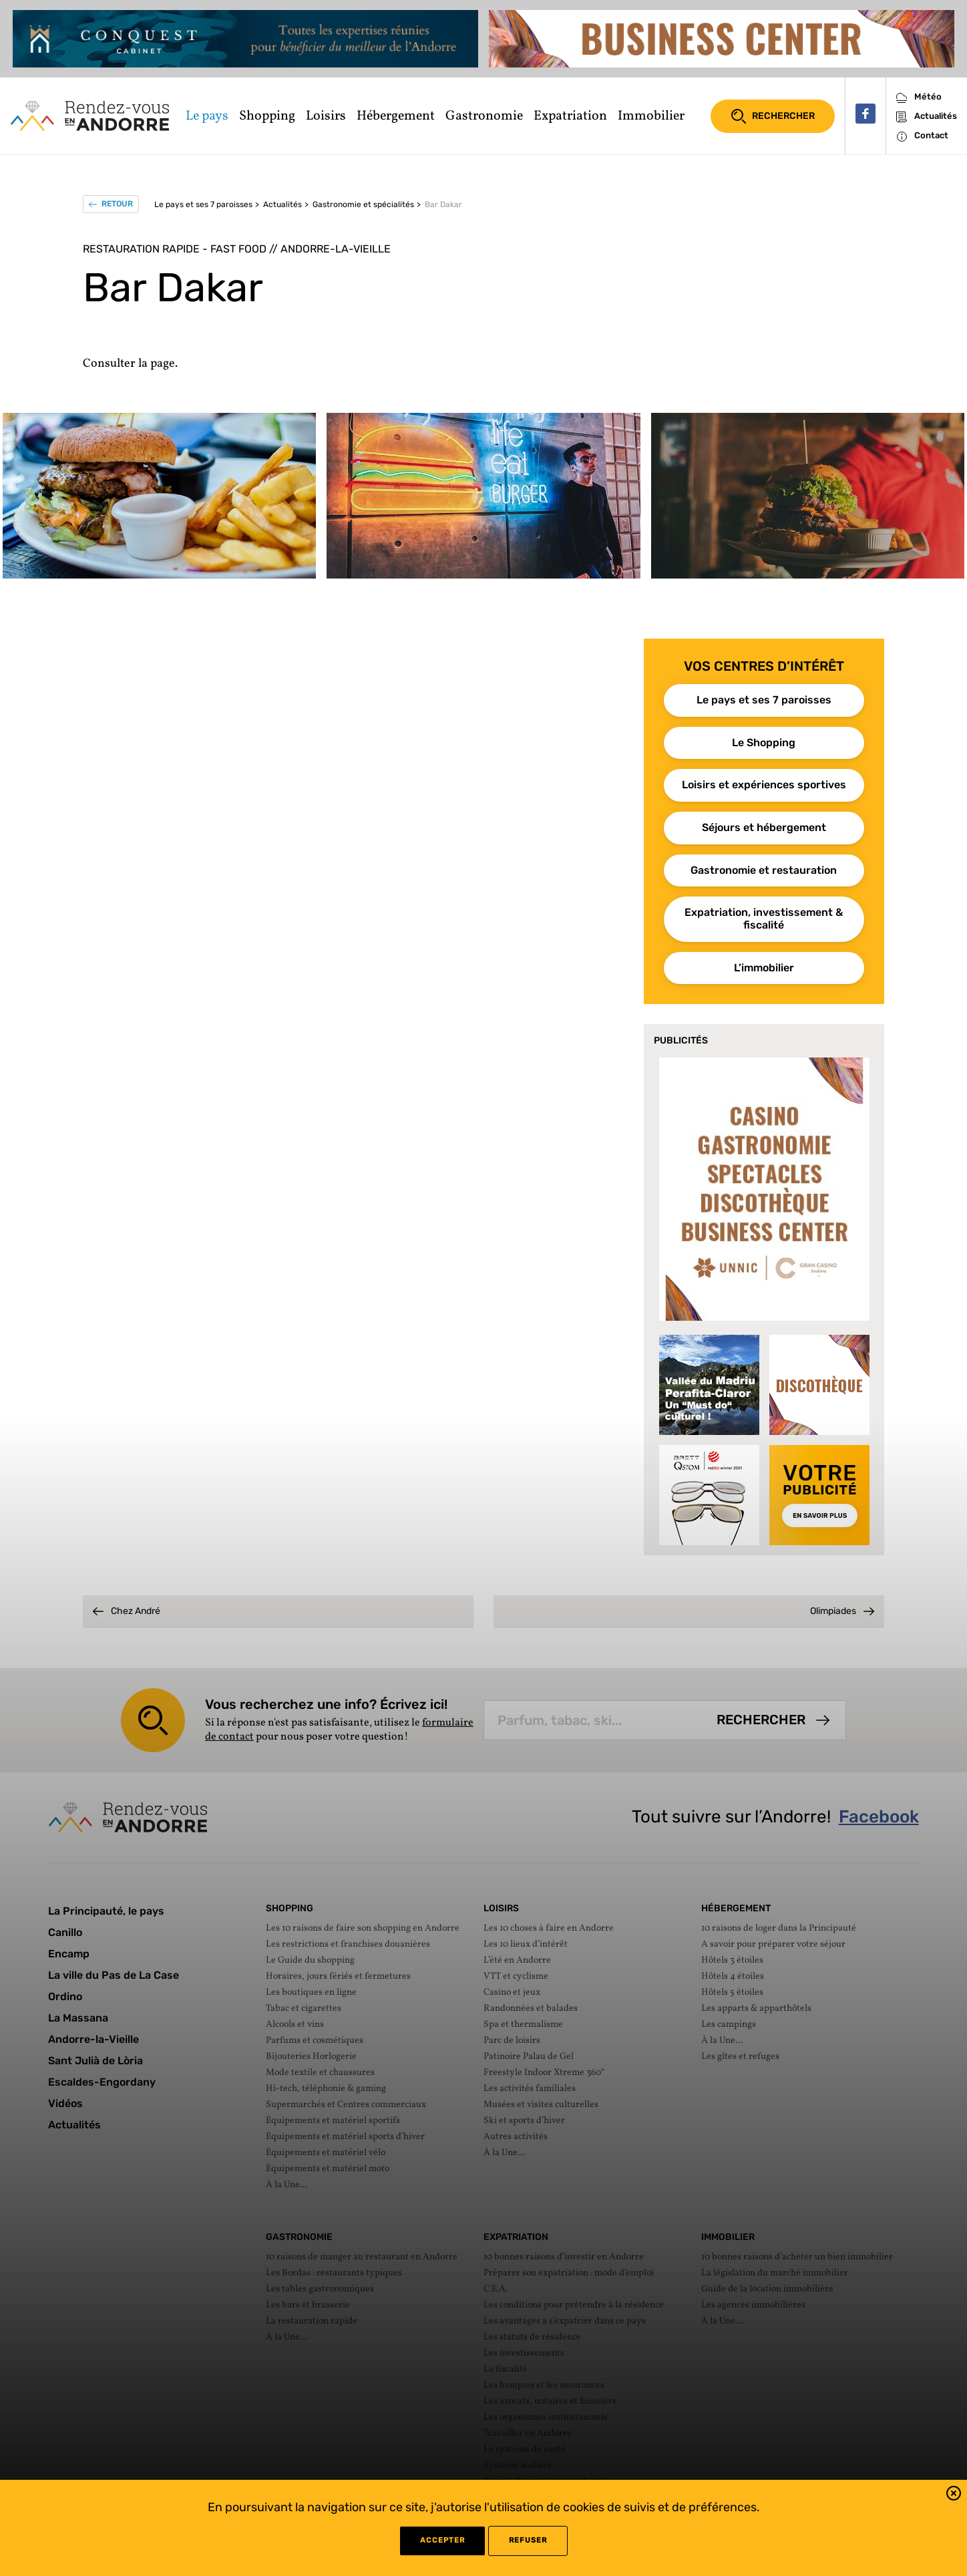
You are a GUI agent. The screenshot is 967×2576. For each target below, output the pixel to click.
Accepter (442, 2540)
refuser (528, 2540)
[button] (954, 2495)
